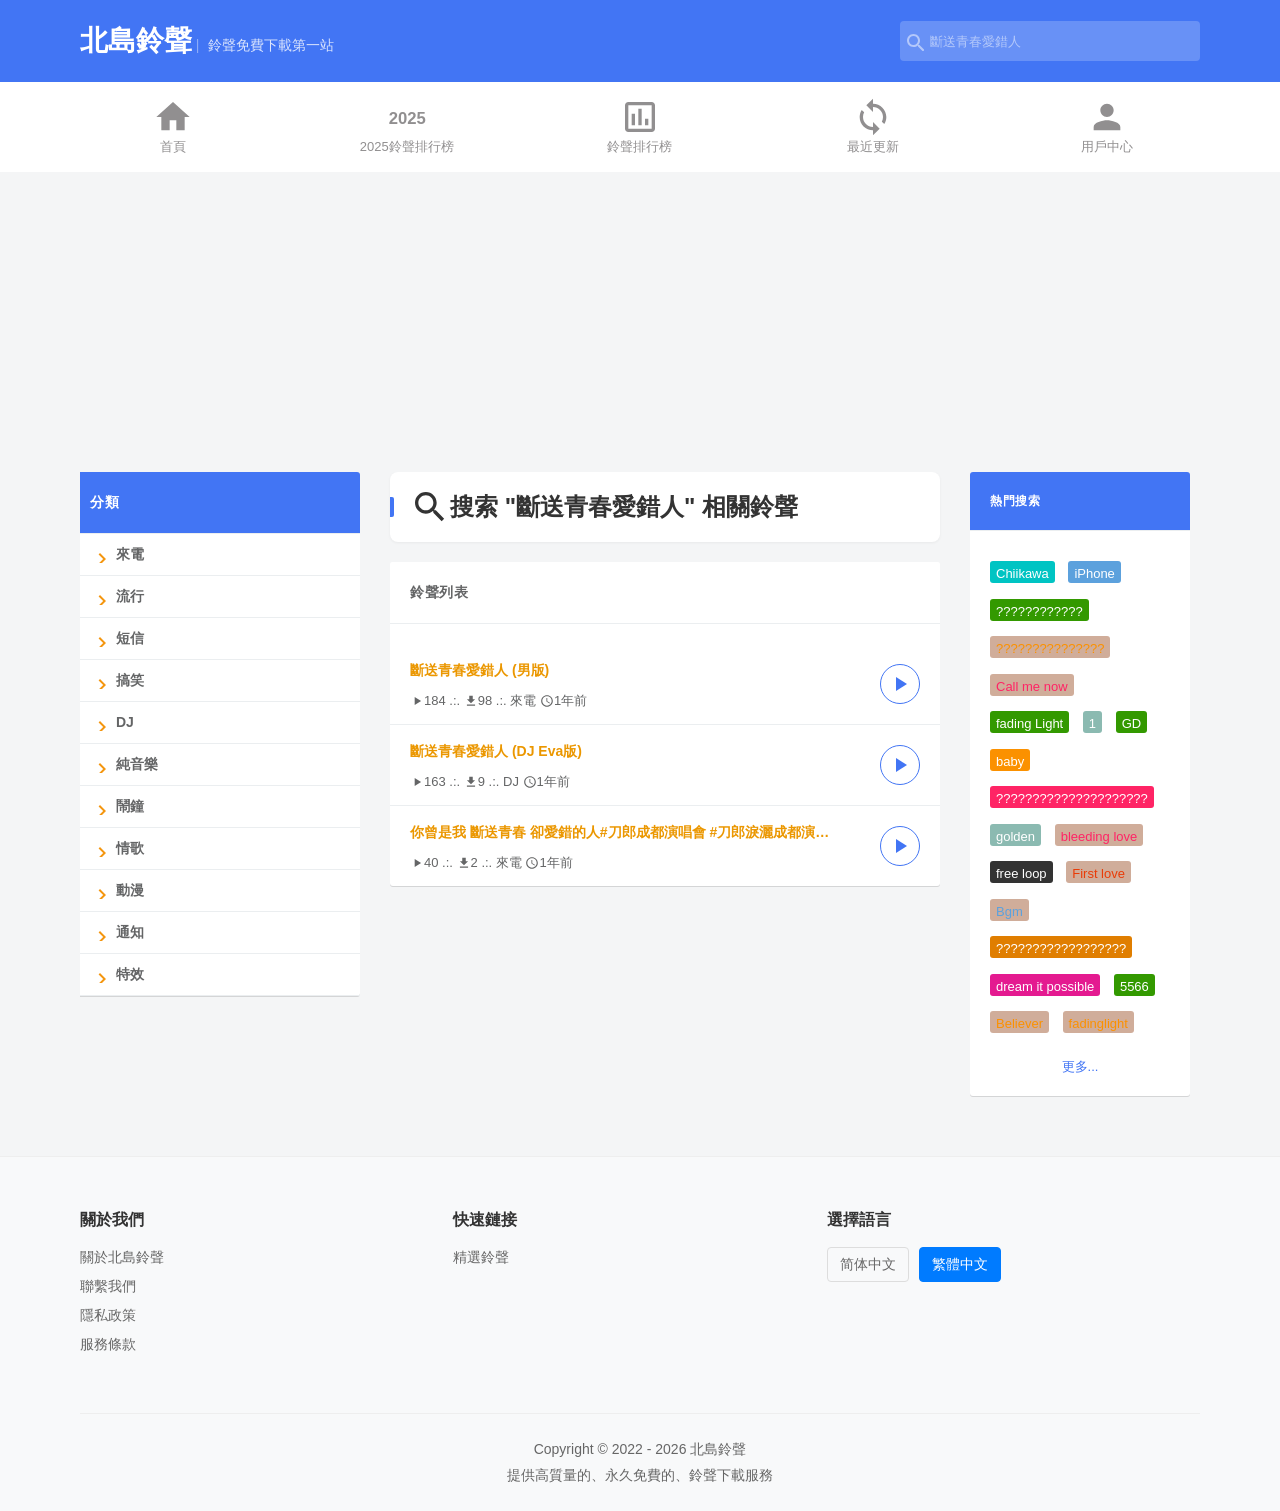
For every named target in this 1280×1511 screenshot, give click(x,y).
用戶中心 (1107, 125)
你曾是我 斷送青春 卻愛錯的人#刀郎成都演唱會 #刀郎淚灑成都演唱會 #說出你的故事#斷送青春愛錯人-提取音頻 (635, 832)
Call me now (1032, 686)
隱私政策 (108, 1315)
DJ (112, 722)
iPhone (1094, 573)
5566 (1134, 986)
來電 (117, 554)
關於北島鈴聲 (122, 1257)
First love (1098, 873)
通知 (117, 932)
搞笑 (117, 680)
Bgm (1009, 911)
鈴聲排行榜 (639, 125)
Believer (1019, 1023)
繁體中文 (960, 1264)
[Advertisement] (640, 322)
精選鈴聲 (481, 1257)
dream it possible (1045, 986)
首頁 (173, 125)
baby (1010, 761)
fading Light (1029, 723)
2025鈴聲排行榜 (407, 125)
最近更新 (873, 125)
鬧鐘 (117, 806)
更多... (1080, 1066)
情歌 (117, 848)
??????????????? (1050, 648)
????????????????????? (1072, 798)
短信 (117, 638)
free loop (1021, 873)
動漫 (117, 890)
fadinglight (1098, 1023)
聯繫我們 (108, 1286)
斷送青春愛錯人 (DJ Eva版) (496, 751)
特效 (117, 974)
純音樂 (124, 764)
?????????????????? (1061, 948)
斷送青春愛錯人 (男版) (479, 670)
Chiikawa (1022, 573)
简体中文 (868, 1264)
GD (1132, 723)
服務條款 (108, 1344)
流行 (117, 596)
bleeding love (1099, 836)
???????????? (1039, 611)
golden (1015, 836)
